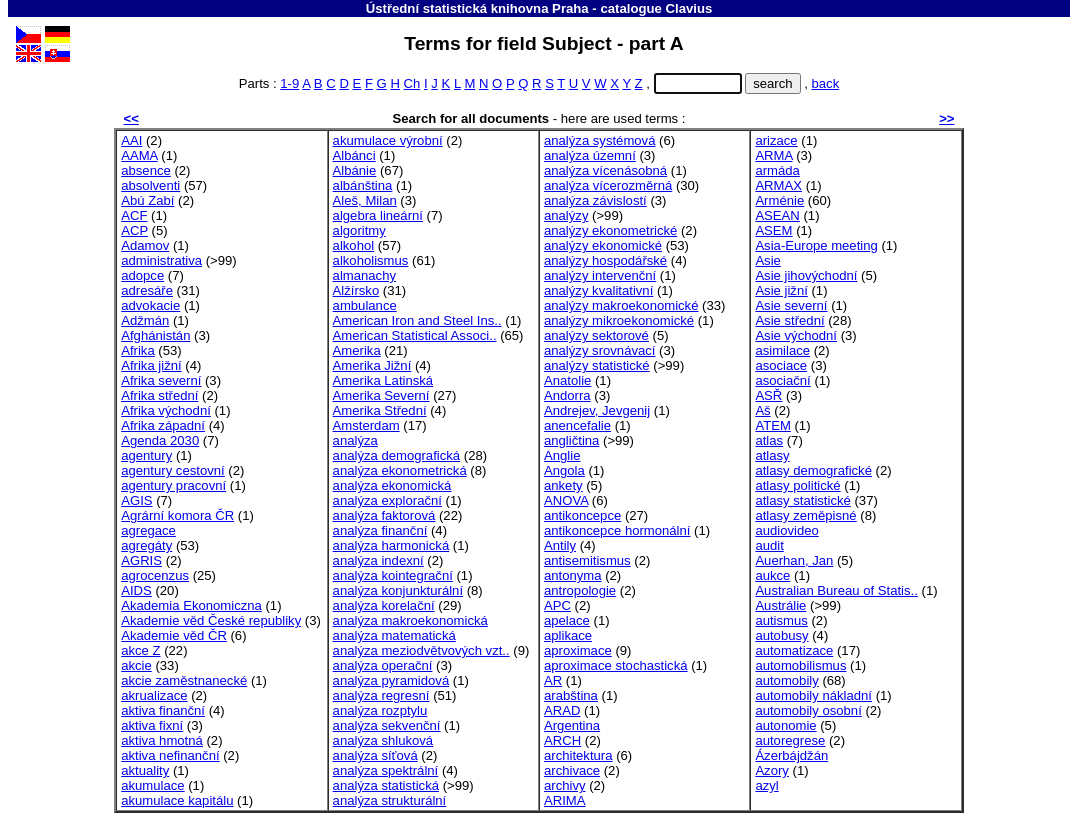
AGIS (136, 500)
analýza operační (383, 665)
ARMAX (778, 185)
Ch (412, 83)
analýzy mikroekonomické (619, 320)
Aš (762, 410)
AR (553, 680)
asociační (782, 380)
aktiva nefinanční (170, 755)
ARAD (562, 710)
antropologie (580, 590)
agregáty (146, 545)
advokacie (150, 305)
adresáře (147, 290)
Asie (768, 260)
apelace (567, 620)
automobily (786, 680)
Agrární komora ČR (177, 515)
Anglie (562, 455)
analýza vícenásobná (605, 170)
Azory (772, 770)
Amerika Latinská (383, 380)
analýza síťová (375, 755)
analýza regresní (381, 695)
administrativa (161, 260)
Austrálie (780, 605)
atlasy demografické (813, 470)
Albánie (355, 170)
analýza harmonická (391, 545)
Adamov (145, 245)
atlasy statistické (802, 500)
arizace (776, 140)
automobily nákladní (813, 695)
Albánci (354, 155)
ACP (134, 230)
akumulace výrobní (388, 140)
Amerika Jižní (372, 365)
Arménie (779, 200)
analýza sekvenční (387, 725)
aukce (772, 575)
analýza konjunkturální (398, 590)
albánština (363, 185)
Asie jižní (781, 290)
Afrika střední (159, 395)
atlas (769, 440)
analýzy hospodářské (605, 260)
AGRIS (141, 560)
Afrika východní (166, 410)
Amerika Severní (381, 395)
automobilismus (800, 665)
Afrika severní (161, 380)
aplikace (568, 635)
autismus (781, 620)
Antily (560, 545)
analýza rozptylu (380, 710)
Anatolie (567, 380)
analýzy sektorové (596, 335)
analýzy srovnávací (599, 350)
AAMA (139, 155)
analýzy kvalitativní (598, 290)
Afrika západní (163, 425)
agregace (148, 530)
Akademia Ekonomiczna (191, 605)
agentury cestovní (172, 470)
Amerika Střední (380, 410)
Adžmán (145, 320)
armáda (777, 170)
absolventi (150, 185)
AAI (131, 140)
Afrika (138, 350)
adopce (142, 275)
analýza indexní (378, 560)
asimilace (782, 350)
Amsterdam (366, 425)
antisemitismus (587, 560)
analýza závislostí (595, 200)
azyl (766, 785)
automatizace (794, 650)
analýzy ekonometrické (610, 230)
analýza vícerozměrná (608, 185)
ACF (134, 215)
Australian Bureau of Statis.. (836, 590)
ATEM (772, 425)
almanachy (364, 275)
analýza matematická (394, 635)
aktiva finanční (163, 710)
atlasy (772, 455)
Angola (564, 470)
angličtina (571, 440)
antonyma (573, 575)
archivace (572, 770)
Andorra (567, 395)
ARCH (562, 740)
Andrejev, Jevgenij (597, 410)
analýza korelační (384, 605)
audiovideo (786, 530)
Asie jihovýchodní (806, 275)
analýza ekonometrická (400, 470)
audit (769, 545)
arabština (571, 695)
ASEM (773, 230)
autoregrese (790, 740)
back (826, 83)
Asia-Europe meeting (816, 245)
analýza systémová (599, 140)
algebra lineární (378, 215)
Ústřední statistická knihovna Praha (477, 8)
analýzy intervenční (600, 275)
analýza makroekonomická (410, 620)
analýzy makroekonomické (621, 305)
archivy (565, 785)
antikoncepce (582, 515)
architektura (578, 755)
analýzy (566, 215)
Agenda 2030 (160, 440)
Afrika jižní (151, 365)
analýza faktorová (384, 515)
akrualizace (154, 695)
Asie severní (791, 305)
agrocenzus (155, 575)
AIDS (136, 590)
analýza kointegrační (393, 575)
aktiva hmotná (162, 740)
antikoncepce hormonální (617, 530)
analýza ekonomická (392, 485)
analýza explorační (387, 500)
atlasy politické (797, 485)
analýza (355, 440)
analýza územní (590, 155)
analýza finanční (380, 530)
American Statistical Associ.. (415, 335)
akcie (136, 665)
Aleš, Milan (365, 200)
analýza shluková (383, 740)
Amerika (357, 350)
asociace (781, 365)
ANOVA (566, 500)
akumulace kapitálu (177, 800)
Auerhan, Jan (794, 560)
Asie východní (796, 335)
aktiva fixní (152, 725)
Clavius (688, 8)
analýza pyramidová (391, 680)
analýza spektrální (386, 770)
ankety (563, 485)
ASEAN (777, 215)
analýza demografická (397, 455)
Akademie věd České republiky (211, 620)
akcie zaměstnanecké (184, 680)
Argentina (572, 725)
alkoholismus (371, 260)
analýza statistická (386, 785)
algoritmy (359, 230)
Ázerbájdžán (791, 755)
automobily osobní (808, 710)
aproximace (578, 650)
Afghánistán (155, 335)
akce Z (140, 650)
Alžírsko (356, 290)
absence (146, 170)
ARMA (773, 155)
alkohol (354, 245)
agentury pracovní (173, 485)
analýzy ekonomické (603, 245)
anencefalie (577, 425)
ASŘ (768, 395)
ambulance (365, 305)
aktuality (145, 770)
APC (557, 605)
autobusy (781, 635)
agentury (146, 455)
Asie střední (789, 320)
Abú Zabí (147, 200)
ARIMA (565, 800)
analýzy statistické (597, 365)
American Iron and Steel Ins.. (417, 320)
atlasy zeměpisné (805, 515)
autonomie (785, 725)
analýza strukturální (390, 800)
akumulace (152, 785)
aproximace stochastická (616, 665)
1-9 (289, 83)
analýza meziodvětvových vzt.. (421, 650)
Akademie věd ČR (174, 635)
